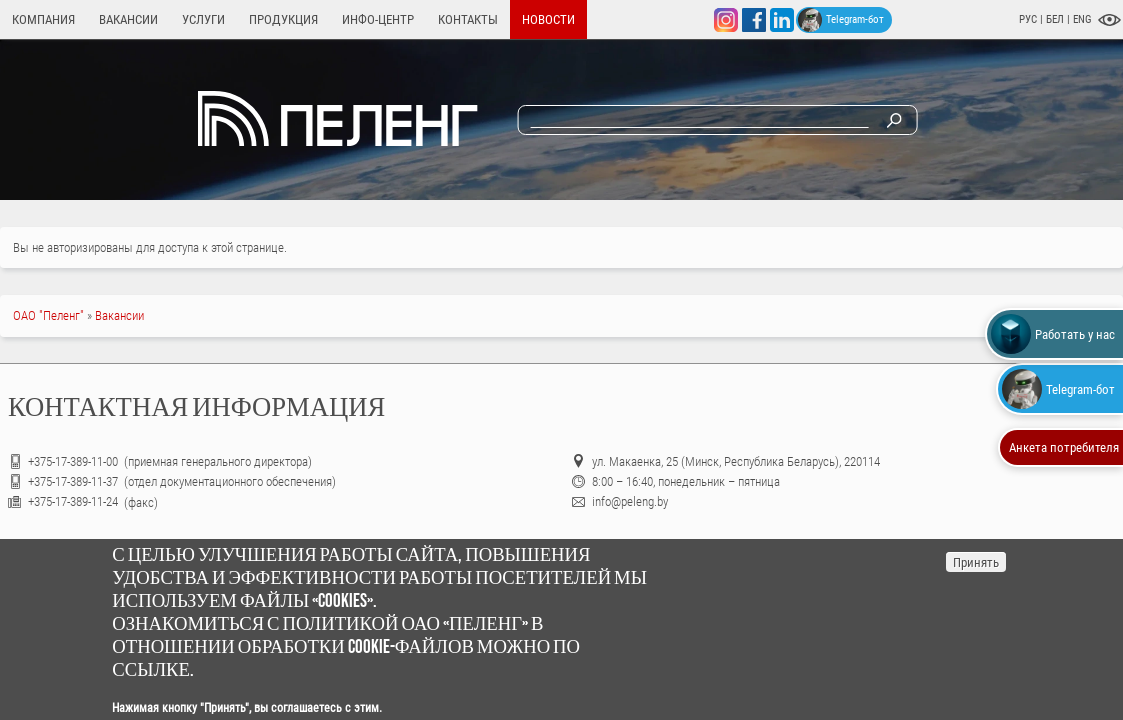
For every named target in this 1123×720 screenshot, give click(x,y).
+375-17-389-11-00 (74, 461)
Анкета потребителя (1064, 447)
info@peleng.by (630, 501)
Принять (976, 562)
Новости (548, 19)
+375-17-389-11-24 (73, 501)
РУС (1028, 19)
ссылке (151, 670)
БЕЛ (1056, 19)
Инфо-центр (378, 19)
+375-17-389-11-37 (73, 481)
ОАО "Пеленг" (48, 315)
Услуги (203, 19)
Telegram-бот (841, 20)
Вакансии (128, 19)
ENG (1082, 19)
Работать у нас (1053, 334)
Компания (43, 19)
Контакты (468, 19)
